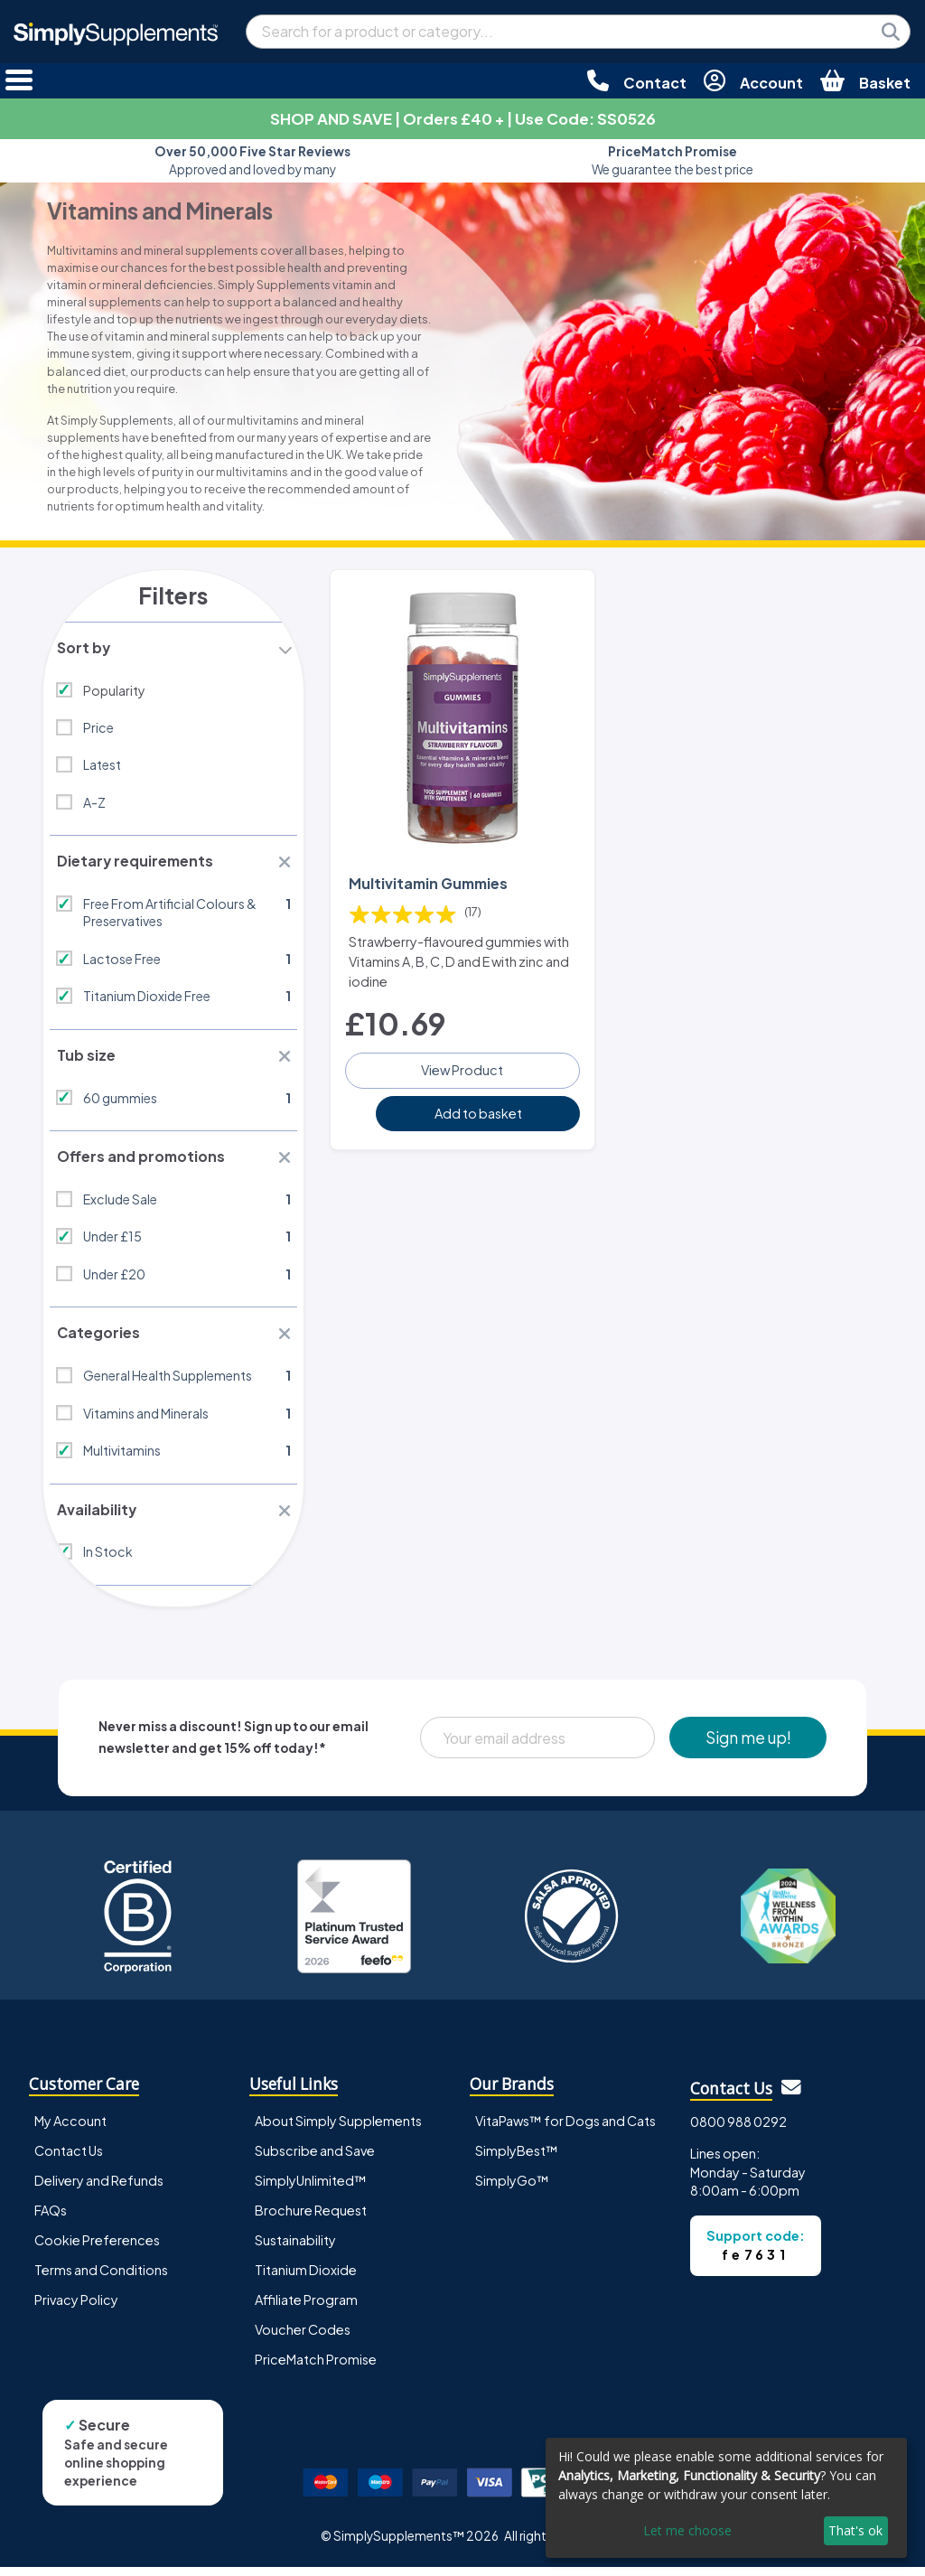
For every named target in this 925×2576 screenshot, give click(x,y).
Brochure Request (311, 2219)
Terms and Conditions (101, 2279)
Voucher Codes (302, 2338)
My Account (70, 2130)
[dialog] (726, 2498)
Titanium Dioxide (306, 2279)
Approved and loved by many (252, 160)
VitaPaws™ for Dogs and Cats (565, 2130)
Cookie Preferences (97, 2249)
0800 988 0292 (738, 2130)
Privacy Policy (76, 2308)
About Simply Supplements (338, 2130)
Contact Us (68, 2159)
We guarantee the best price (672, 160)
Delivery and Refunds (99, 2189)
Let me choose (687, 2530)
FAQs (50, 2219)
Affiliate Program (306, 2308)
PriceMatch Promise (316, 2368)
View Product (462, 1068)
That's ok (855, 2530)
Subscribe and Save (315, 2159)
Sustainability (295, 2249)
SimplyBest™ (516, 2159)
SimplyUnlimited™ (311, 2189)
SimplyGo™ (512, 2189)
